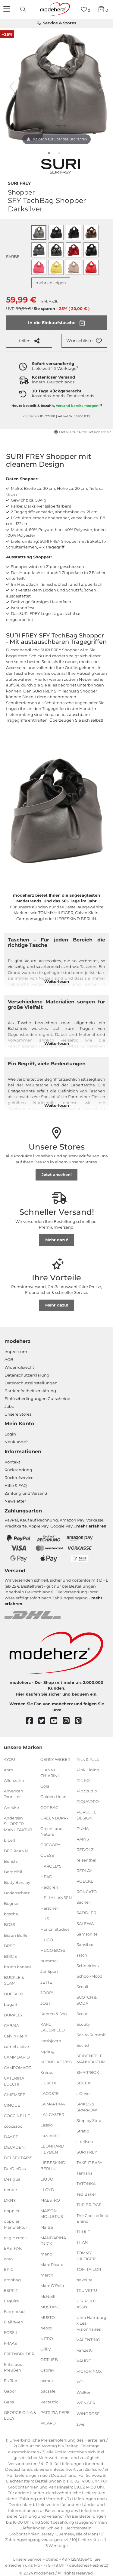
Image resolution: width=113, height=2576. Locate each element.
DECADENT (15, 2147)
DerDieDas (15, 2168)
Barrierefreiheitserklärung (30, 1390)
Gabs (9, 2401)
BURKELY (13, 2015)
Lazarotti (49, 2135)
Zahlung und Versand (26, 1493)
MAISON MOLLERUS (51, 2213)
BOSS (9, 1924)
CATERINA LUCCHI (14, 2081)
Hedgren (49, 1886)
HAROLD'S (50, 1865)
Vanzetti (85, 2350)
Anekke (11, 1807)
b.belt (9, 1840)
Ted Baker (86, 2194)
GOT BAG (49, 1807)
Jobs (9, 1406)
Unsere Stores (18, 1414)
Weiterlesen (56, 981)
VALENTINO (88, 2339)
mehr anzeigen (51, 282)
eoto (8, 2258)
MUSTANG (50, 2306)
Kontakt (12, 1462)
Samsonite (87, 1933)
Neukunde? (16, 1441)
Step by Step (89, 2120)
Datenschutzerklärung (27, 1375)
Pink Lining (88, 1769)
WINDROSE (88, 2413)
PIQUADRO (88, 1801)
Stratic (83, 2131)
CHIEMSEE (14, 2094)
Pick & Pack (88, 1759)
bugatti (11, 2004)
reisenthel (86, 1860)
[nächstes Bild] (101, 87)
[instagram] (69, 1721)
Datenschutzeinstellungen (31, 1382)
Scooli (82, 1986)
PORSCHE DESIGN (86, 1815)
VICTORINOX (89, 2371)
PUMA (83, 1828)
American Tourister (13, 1793)
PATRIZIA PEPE (55, 2412)
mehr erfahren (91, 1526)
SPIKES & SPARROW (87, 2107)
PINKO (83, 1780)
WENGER (86, 2402)
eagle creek (15, 2237)
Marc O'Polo (52, 2285)
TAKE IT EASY (89, 2162)
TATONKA (86, 2183)
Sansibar (85, 1944)
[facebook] (32, 1721)
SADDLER (86, 1912)
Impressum (16, 1351)
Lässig (46, 2125)
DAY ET (11, 2136)
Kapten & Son (53, 2013)
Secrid (83, 2045)
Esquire (11, 2300)
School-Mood (89, 1976)
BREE (9, 1945)
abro (8, 1769)
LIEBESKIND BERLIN (52, 2165)
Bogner (11, 1903)
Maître (46, 2226)
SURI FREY (19, 182)
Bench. (11, 1861)
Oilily (45, 2349)
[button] (84, 341)
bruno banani (17, 1966)
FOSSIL (11, 2332)
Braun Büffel (16, 1935)
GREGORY (50, 1844)
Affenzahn (14, 1780)
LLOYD (47, 2189)
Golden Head (53, 1796)
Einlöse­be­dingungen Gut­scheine (37, 1398)
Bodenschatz (17, 1892)
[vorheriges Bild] (12, 87)
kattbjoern (50, 2040)
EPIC (8, 2269)
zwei (81, 2423)
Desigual (13, 2178)
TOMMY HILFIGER (86, 2255)
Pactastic (49, 2401)
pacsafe (47, 2391)
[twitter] (44, 1721)
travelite (85, 2279)
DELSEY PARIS (18, 2157)
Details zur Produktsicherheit (82, 432)
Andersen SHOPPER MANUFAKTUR (18, 1823)
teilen (29, 341)
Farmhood (14, 2311)
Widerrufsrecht (19, 1367)
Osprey (47, 2370)
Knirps (46, 2072)
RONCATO (87, 1891)
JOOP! (46, 1992)
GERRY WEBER (55, 1759)
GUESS (47, 1855)
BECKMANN (16, 1850)
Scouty (83, 2024)
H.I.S (44, 1918)
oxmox (47, 2380)
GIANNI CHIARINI (49, 1772)
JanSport (49, 1971)
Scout (82, 2013)
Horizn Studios (54, 1929)
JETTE (46, 1981)
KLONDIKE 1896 (56, 2061)
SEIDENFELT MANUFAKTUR (91, 2058)
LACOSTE (49, 2093)
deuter (10, 2189)
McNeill (47, 2296)
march (46, 2275)
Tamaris (84, 2173)
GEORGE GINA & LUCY (20, 2415)
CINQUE (12, 2105)
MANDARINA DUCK (53, 2240)
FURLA (10, 2380)
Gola (44, 1786)
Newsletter (15, 1501)
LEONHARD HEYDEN (52, 2149)
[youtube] (56, 1721)
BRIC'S (10, 1956)
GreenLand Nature (51, 1831)
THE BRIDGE (89, 2204)
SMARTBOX (88, 2072)
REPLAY (84, 1870)
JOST (45, 2003)
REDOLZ (85, 1849)
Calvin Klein (15, 2036)
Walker (83, 2392)
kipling (47, 2051)
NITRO (46, 2338)
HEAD (46, 1876)
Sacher (83, 1902)
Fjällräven (13, 2322)
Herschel (49, 1908)
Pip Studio (87, 1790)
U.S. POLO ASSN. (86, 2303)
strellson (85, 2141)
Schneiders (88, 1965)
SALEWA (85, 1923)
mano (46, 2254)
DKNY (10, 2200)
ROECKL (85, 1881)
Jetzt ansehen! (57, 1174)
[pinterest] (81, 1721)
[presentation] (24, 9)
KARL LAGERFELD (52, 2027)
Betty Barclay (17, 1882)
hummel (49, 1960)
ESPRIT (11, 2290)
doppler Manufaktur (15, 2224)
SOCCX (83, 2082)
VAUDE (84, 2360)
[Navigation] (7, 9)
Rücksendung (18, 1469)
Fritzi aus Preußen (13, 2367)
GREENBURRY (54, 1817)
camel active (16, 2046)
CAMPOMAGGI (18, 2067)
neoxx (46, 2328)
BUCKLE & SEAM (14, 1980)
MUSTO (47, 2317)
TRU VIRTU (87, 2290)
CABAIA (11, 2025)
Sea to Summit (91, 2034)
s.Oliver (84, 2093)
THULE (83, 2231)
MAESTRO (50, 2200)
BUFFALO (13, 1993)
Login (10, 1434)
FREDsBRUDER (19, 2353)
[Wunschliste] (85, 9)
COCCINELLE (17, 2115)
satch (82, 1955)
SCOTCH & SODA (87, 2000)
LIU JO (46, 2178)
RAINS (83, 1839)
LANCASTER (52, 2114)
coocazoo (13, 2126)
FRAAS (10, 2343)
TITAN (82, 2242)
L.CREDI (48, 2082)
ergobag (12, 2279)
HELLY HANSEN (56, 1897)
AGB (9, 1359)
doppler (12, 2210)
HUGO (46, 1939)
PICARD (48, 2422)
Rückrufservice (19, 1477)
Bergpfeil (13, 1871)
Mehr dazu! (56, 1239)
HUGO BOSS (52, 1950)
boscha (11, 1913)
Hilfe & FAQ (16, 1485)
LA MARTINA (52, 2104)
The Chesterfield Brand (92, 2218)
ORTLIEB (49, 2359)
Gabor (10, 2391)
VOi (80, 2381)
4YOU (9, 1759)
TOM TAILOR (89, 2269)
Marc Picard (52, 2264)
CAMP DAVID (17, 2057)
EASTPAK (13, 2248)
